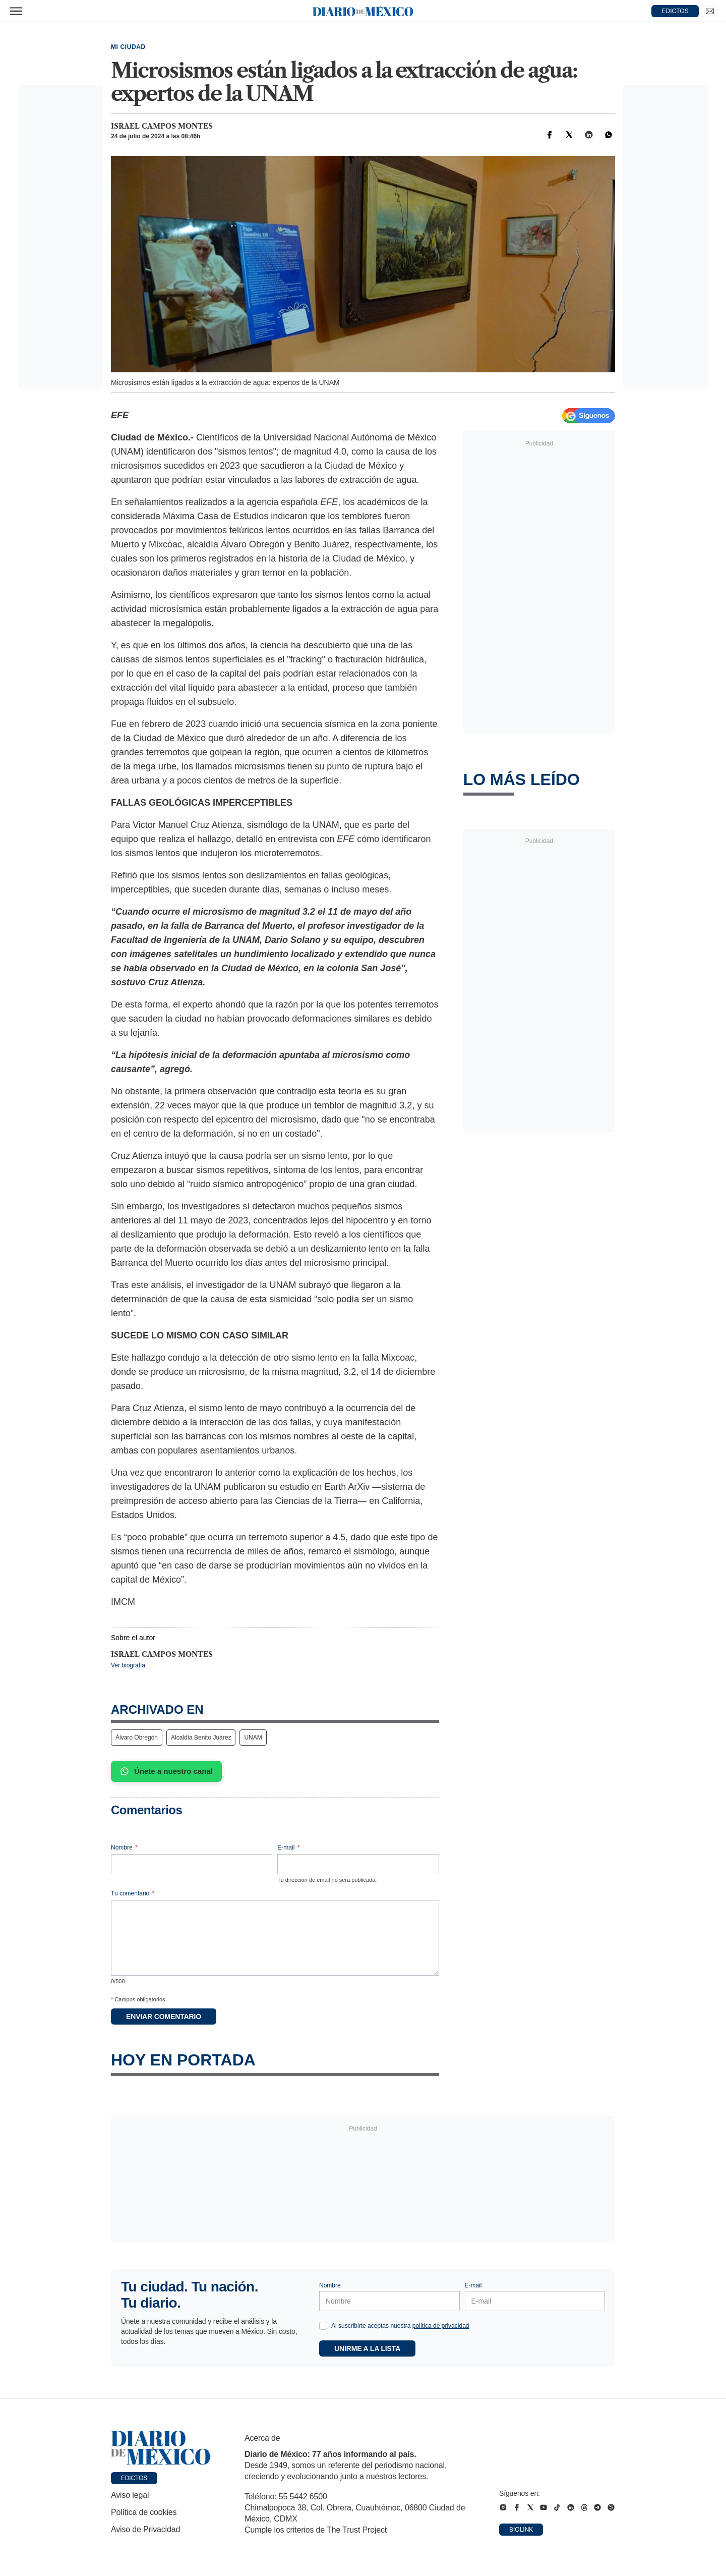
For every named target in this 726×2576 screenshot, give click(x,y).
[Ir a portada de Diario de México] (161, 2448)
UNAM (253, 1737)
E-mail (288, 1847)
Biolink (521, 2529)
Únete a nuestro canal (166, 1771)
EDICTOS (675, 11)
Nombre (124, 1847)
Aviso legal (130, 2495)
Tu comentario (132, 1893)
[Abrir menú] (16, 11)
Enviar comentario (163, 2016)
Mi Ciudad (128, 46)
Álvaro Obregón (136, 1737)
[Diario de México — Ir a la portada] (363, 11)
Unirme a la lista (367, 2348)
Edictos (134, 2478)
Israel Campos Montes (162, 126)
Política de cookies (143, 2512)
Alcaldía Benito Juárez (201, 1737)
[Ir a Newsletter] (710, 11)
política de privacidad (440, 2325)
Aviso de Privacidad (145, 2529)
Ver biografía (128, 1665)
